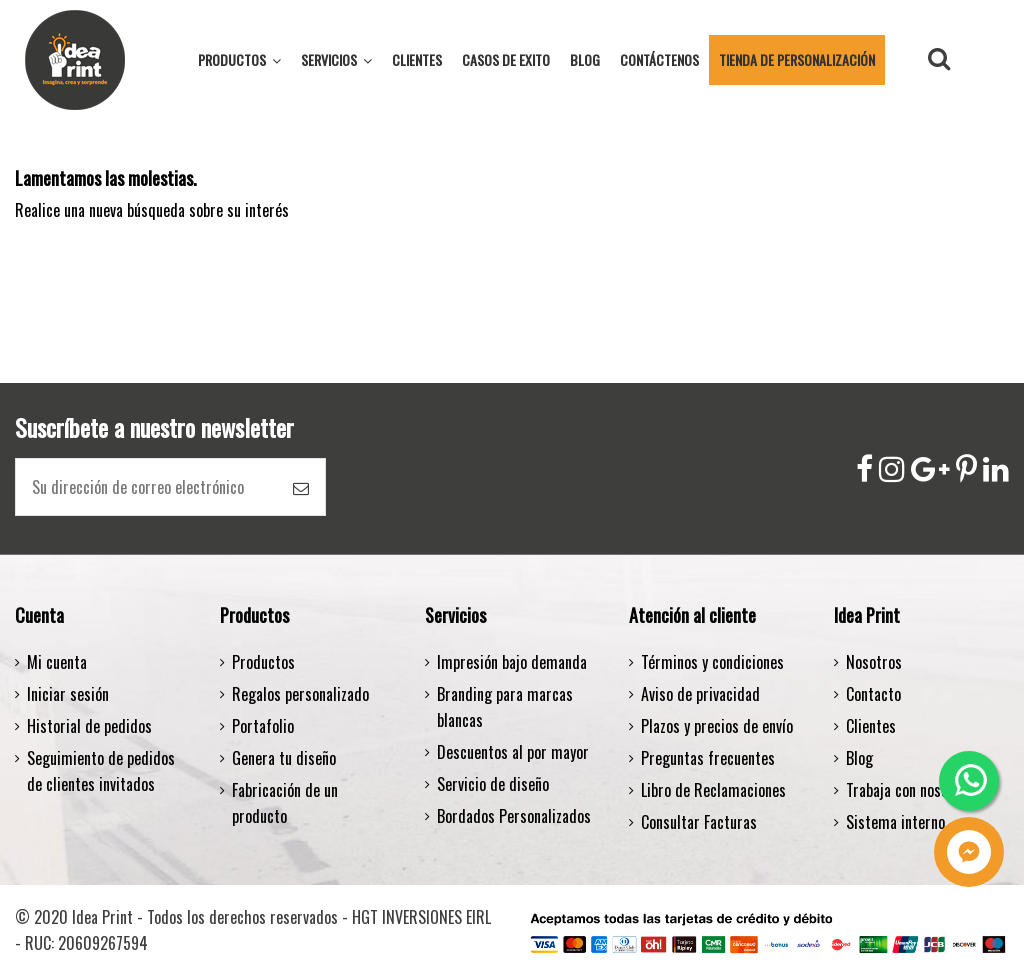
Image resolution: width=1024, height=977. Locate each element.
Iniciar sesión (68, 694)
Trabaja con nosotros (910, 790)
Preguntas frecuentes (708, 758)
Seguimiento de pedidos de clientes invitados (101, 771)
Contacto (873, 694)
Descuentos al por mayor (513, 752)
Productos (263, 662)
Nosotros (874, 662)
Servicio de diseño (493, 784)
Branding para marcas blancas (505, 707)
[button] (336, 60)
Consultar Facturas (699, 822)
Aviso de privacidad (700, 694)
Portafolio (263, 726)
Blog (859, 758)
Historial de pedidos (89, 726)
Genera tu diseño (284, 758)
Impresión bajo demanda (512, 662)
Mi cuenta (57, 662)
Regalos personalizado (300, 694)
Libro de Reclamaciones (713, 790)
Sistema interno (895, 822)
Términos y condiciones (712, 662)
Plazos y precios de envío (717, 726)
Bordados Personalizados (514, 816)
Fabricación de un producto (285, 803)
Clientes (871, 726)
